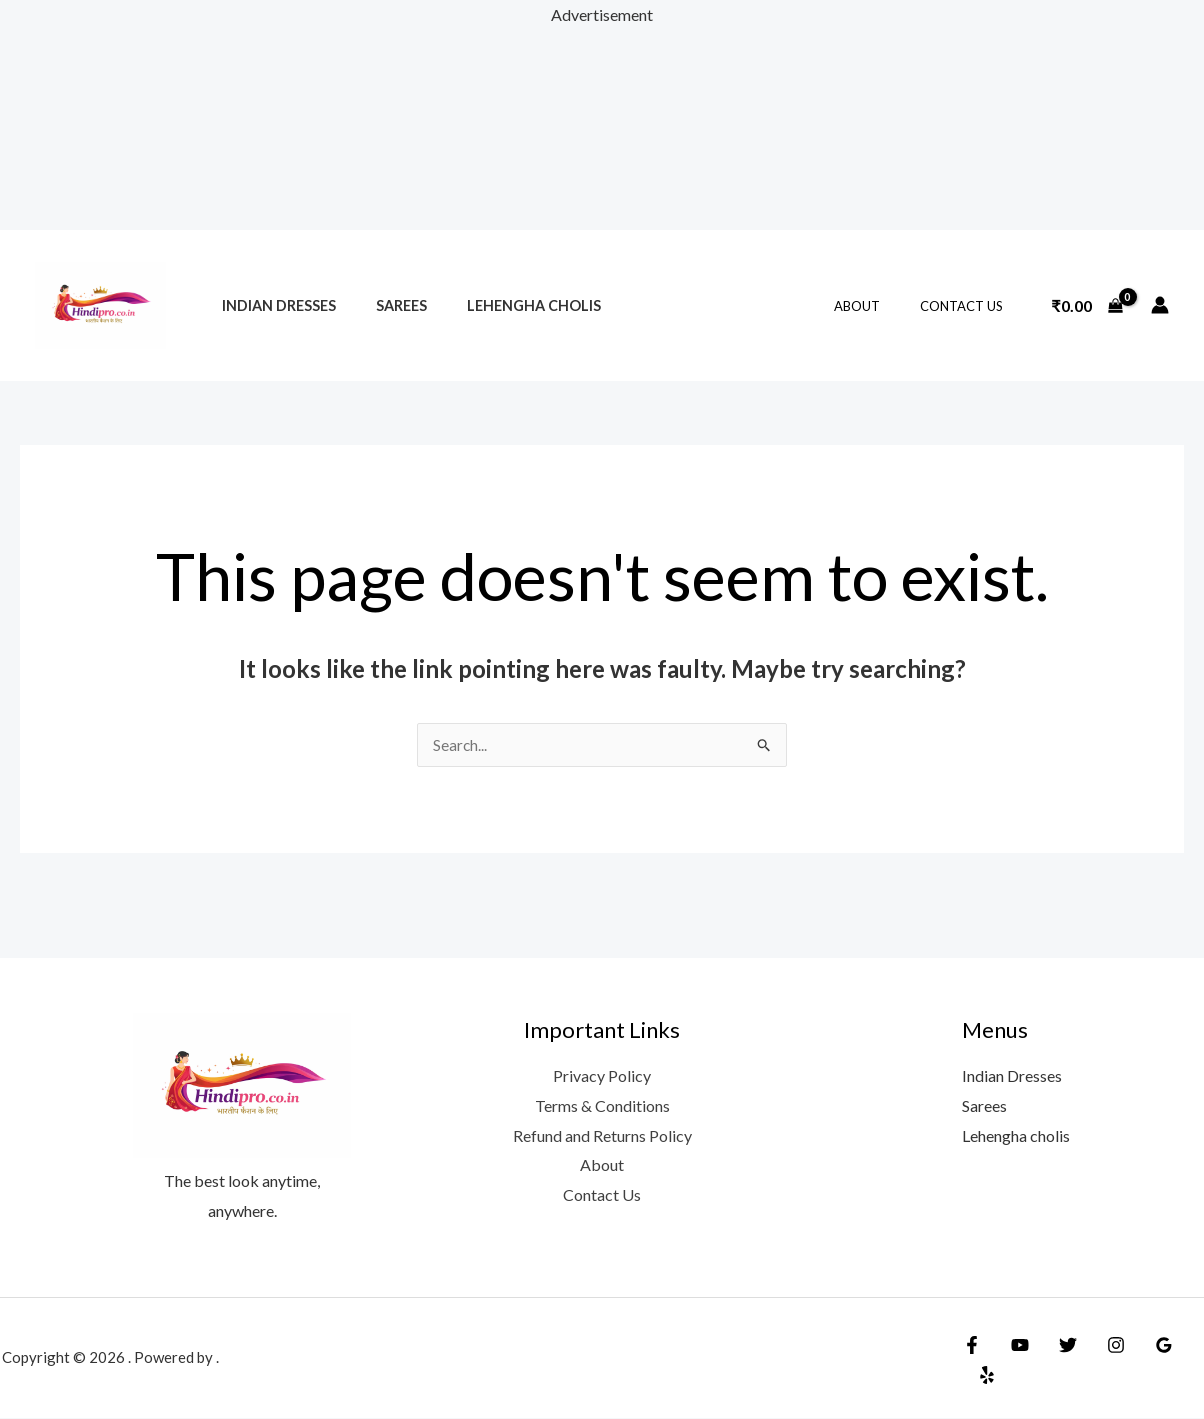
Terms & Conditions (602, 1106)
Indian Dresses (273, 305)
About (878, 306)
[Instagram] (1101, 1361)
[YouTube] (1015, 1361)
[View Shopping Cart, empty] (1087, 305)
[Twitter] (1058, 1361)
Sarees (384, 305)
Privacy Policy (602, 1076)
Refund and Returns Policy (602, 1136)
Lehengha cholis (506, 305)
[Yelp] (1187, 1361)
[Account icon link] (1160, 305)
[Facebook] (972, 1361)
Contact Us (968, 306)
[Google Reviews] (1144, 1361)
